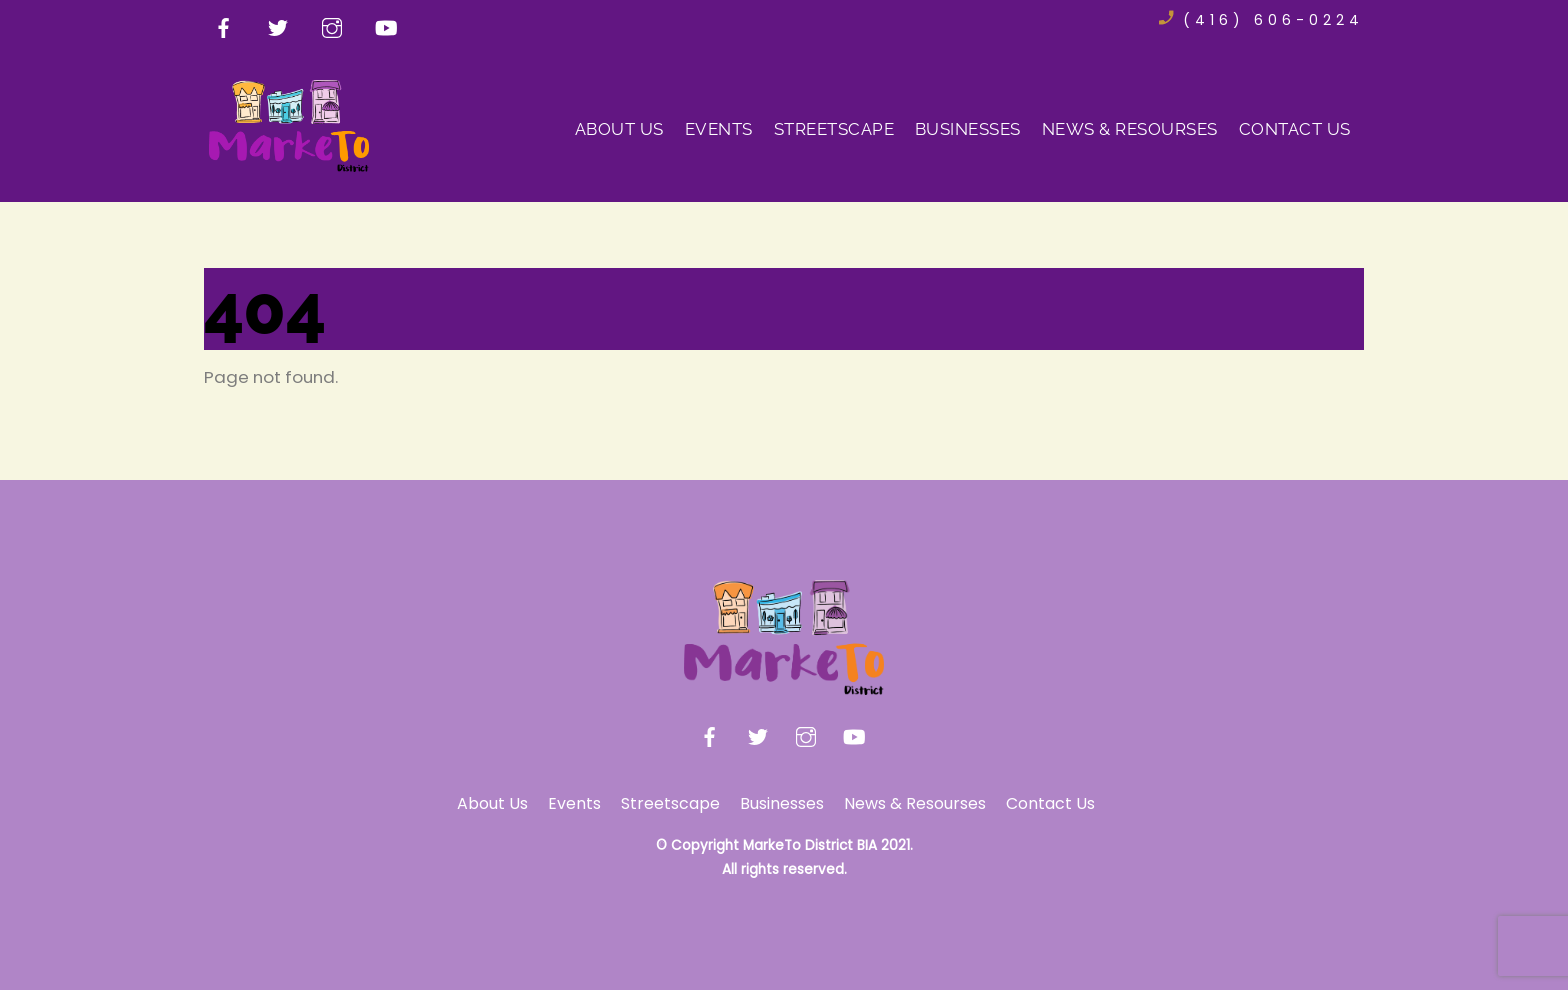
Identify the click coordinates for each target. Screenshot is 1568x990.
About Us (619, 129)
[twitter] (278, 26)
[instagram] (332, 26)
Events (719, 129)
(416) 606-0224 (1273, 20)
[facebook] (224, 26)
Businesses (968, 129)
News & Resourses (1130, 129)
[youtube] (386, 26)
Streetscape (834, 129)
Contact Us (1295, 129)
